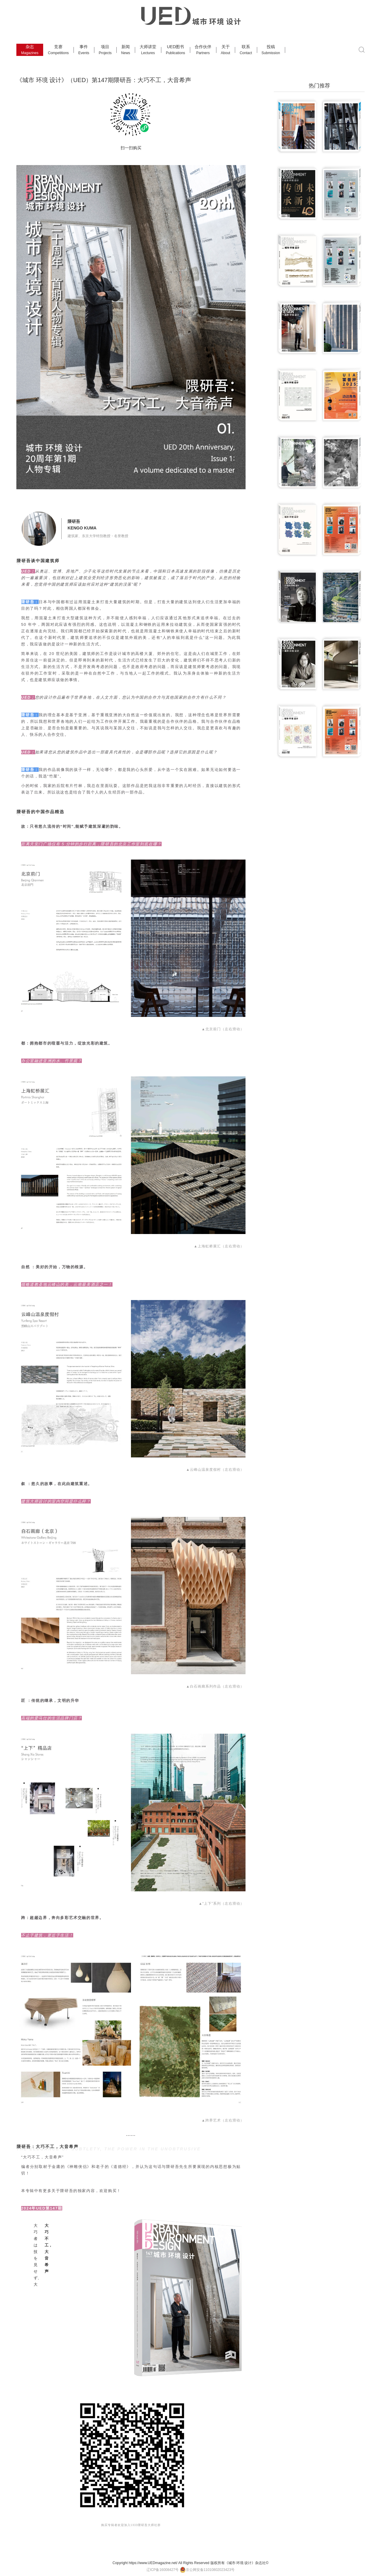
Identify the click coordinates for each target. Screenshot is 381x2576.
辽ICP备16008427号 (162, 2570)
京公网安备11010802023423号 (207, 2570)
